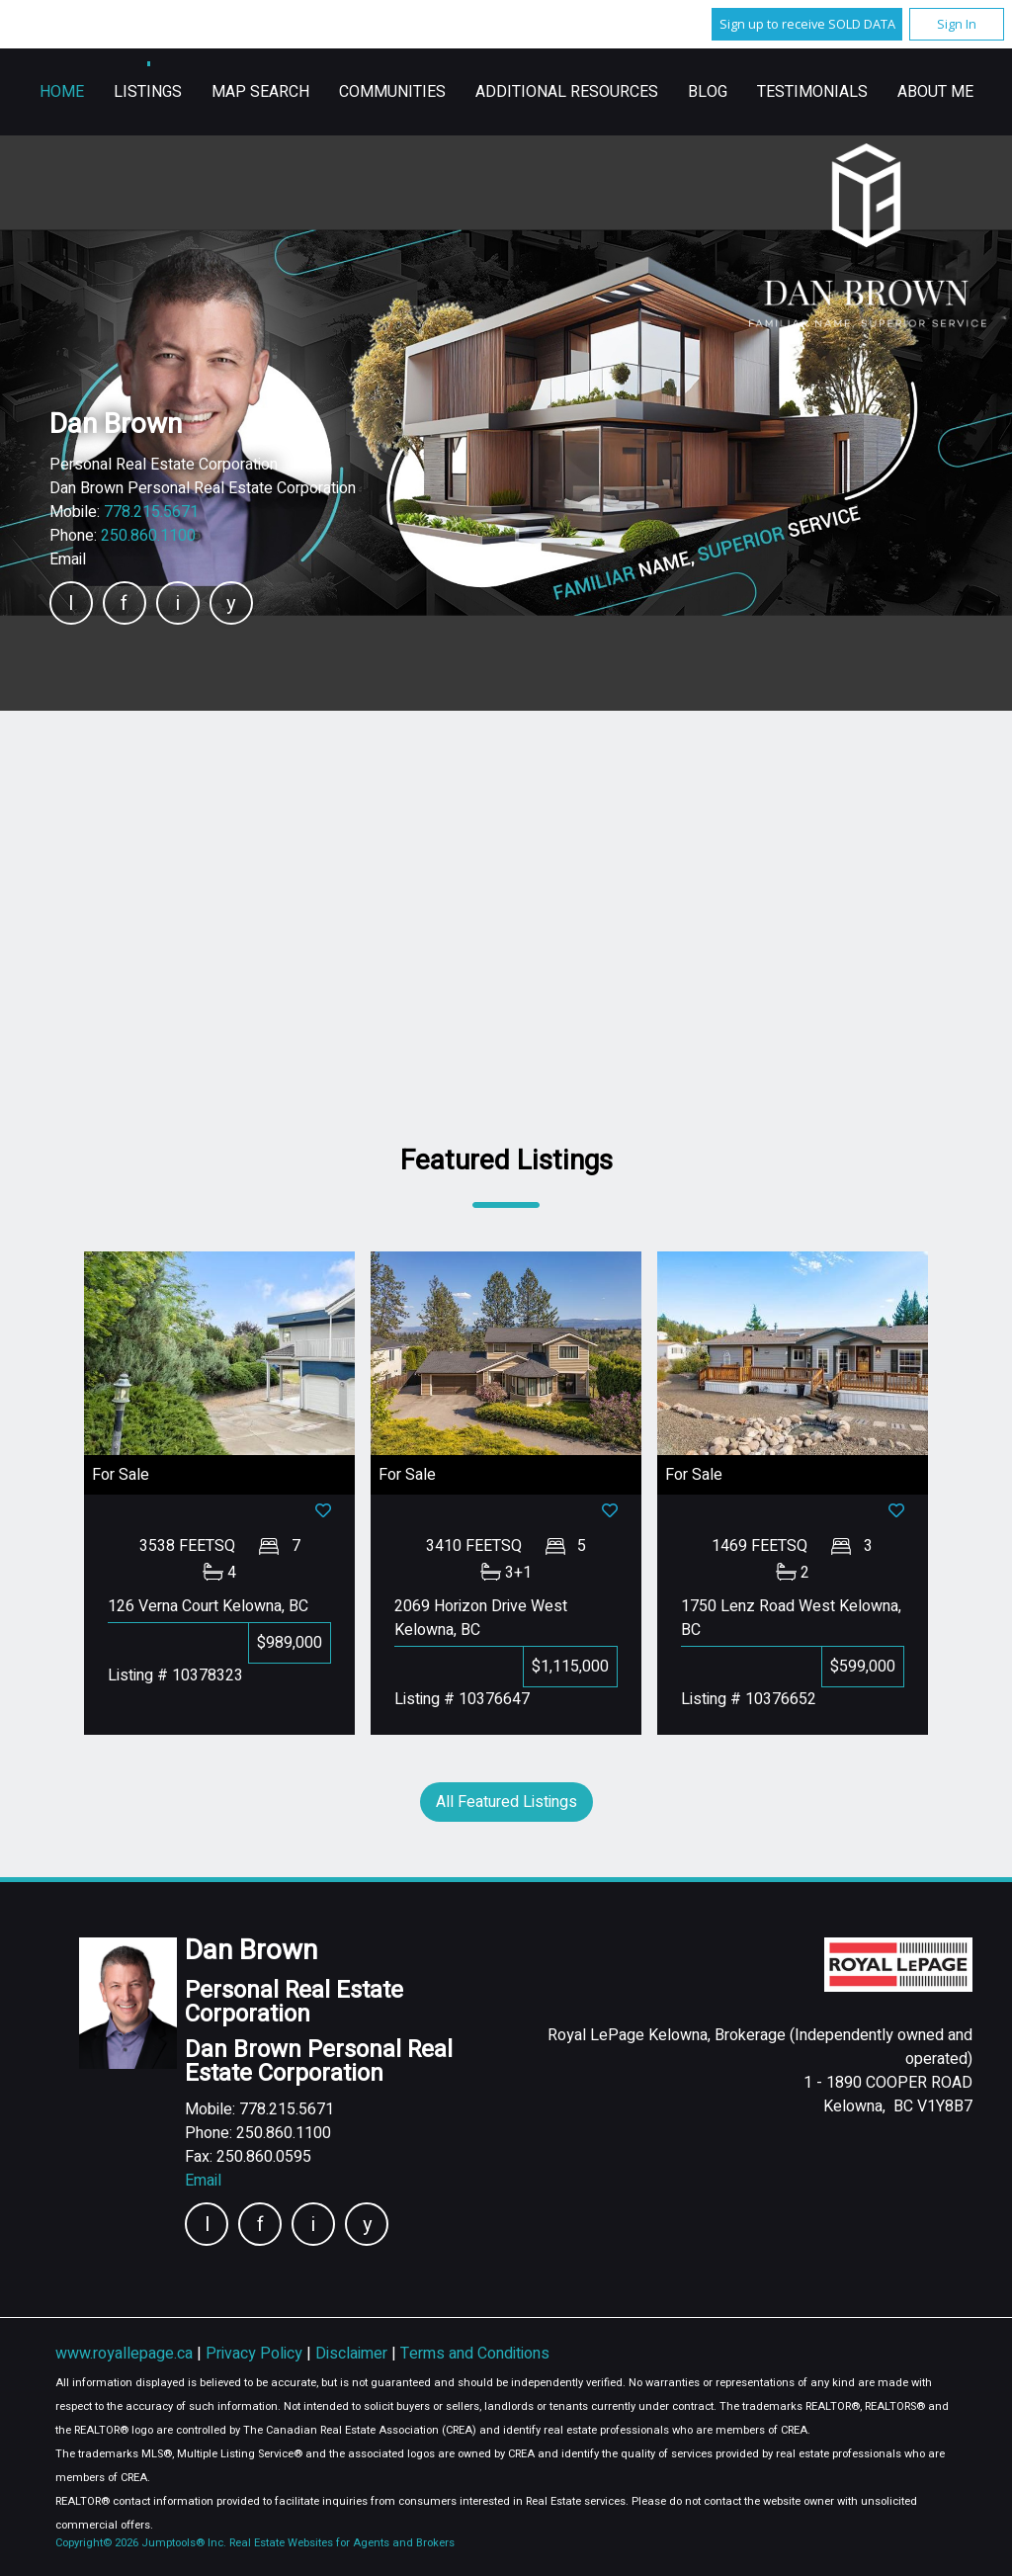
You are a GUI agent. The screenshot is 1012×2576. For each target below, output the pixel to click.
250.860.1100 (148, 536)
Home (325, 92)
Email (67, 559)
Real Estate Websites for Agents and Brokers (342, 2542)
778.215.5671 (151, 512)
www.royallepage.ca (124, 2353)
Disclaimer (353, 2353)
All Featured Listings (506, 1802)
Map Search (524, 92)
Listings (412, 92)
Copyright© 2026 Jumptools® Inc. (140, 2542)
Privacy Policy (256, 2353)
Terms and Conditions (474, 2353)
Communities (656, 92)
